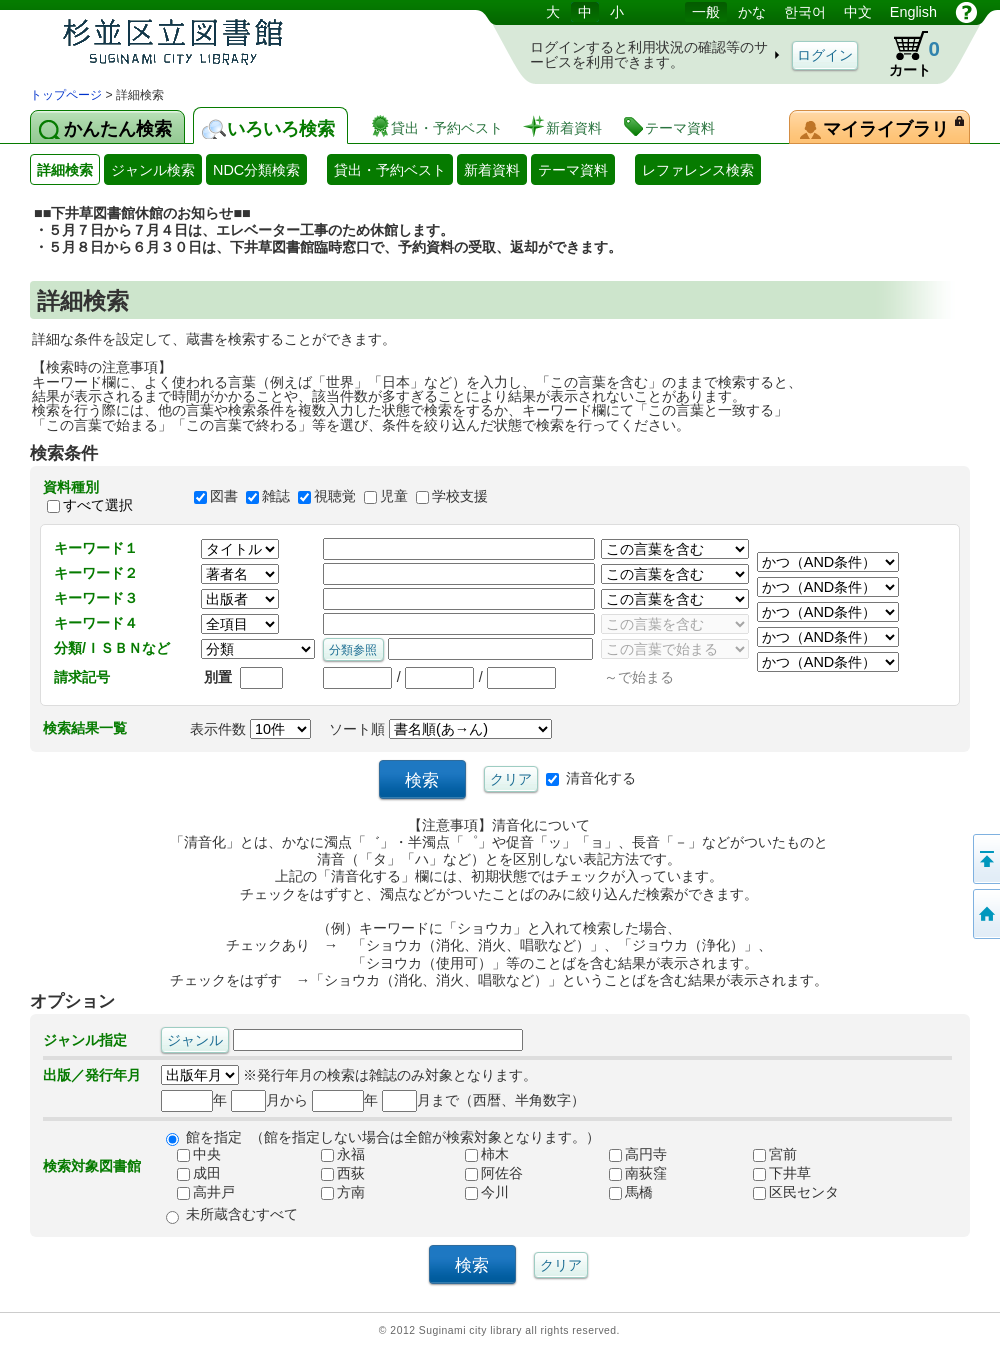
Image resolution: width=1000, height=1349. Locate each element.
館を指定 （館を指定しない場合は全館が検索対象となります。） (393, 1137)
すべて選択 (98, 505)
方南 (335, 1193)
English (913, 12)
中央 (191, 1155)
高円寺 (630, 1155)
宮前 (767, 1155)
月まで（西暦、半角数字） (483, 1100)
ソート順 (440, 729)
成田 (191, 1174)
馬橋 (623, 1193)
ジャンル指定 (85, 1040)
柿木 (479, 1155)
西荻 (335, 1174)
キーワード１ (96, 548)
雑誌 (276, 496)
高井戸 (198, 1193)
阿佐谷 (486, 1174)
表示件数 (250, 729)
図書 (224, 496)
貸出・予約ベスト (390, 170)
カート (905, 54)
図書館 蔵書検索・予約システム (240, 42)
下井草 (774, 1174)
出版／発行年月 (92, 1075)
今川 (479, 1193)
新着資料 (492, 170)
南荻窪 (630, 1174)
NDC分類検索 (256, 170)
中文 (858, 12)
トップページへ (985, 914)
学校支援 (460, 496)
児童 (394, 496)
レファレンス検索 (698, 170)
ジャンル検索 (153, 170)
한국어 (805, 12)
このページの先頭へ (985, 859)
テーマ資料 (573, 170)
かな (752, 12)
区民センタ (788, 1193)
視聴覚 (335, 496)
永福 (335, 1155)
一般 (706, 12)
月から (269, 1100)
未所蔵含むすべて (242, 1214)
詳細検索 (65, 170)
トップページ (66, 95)
